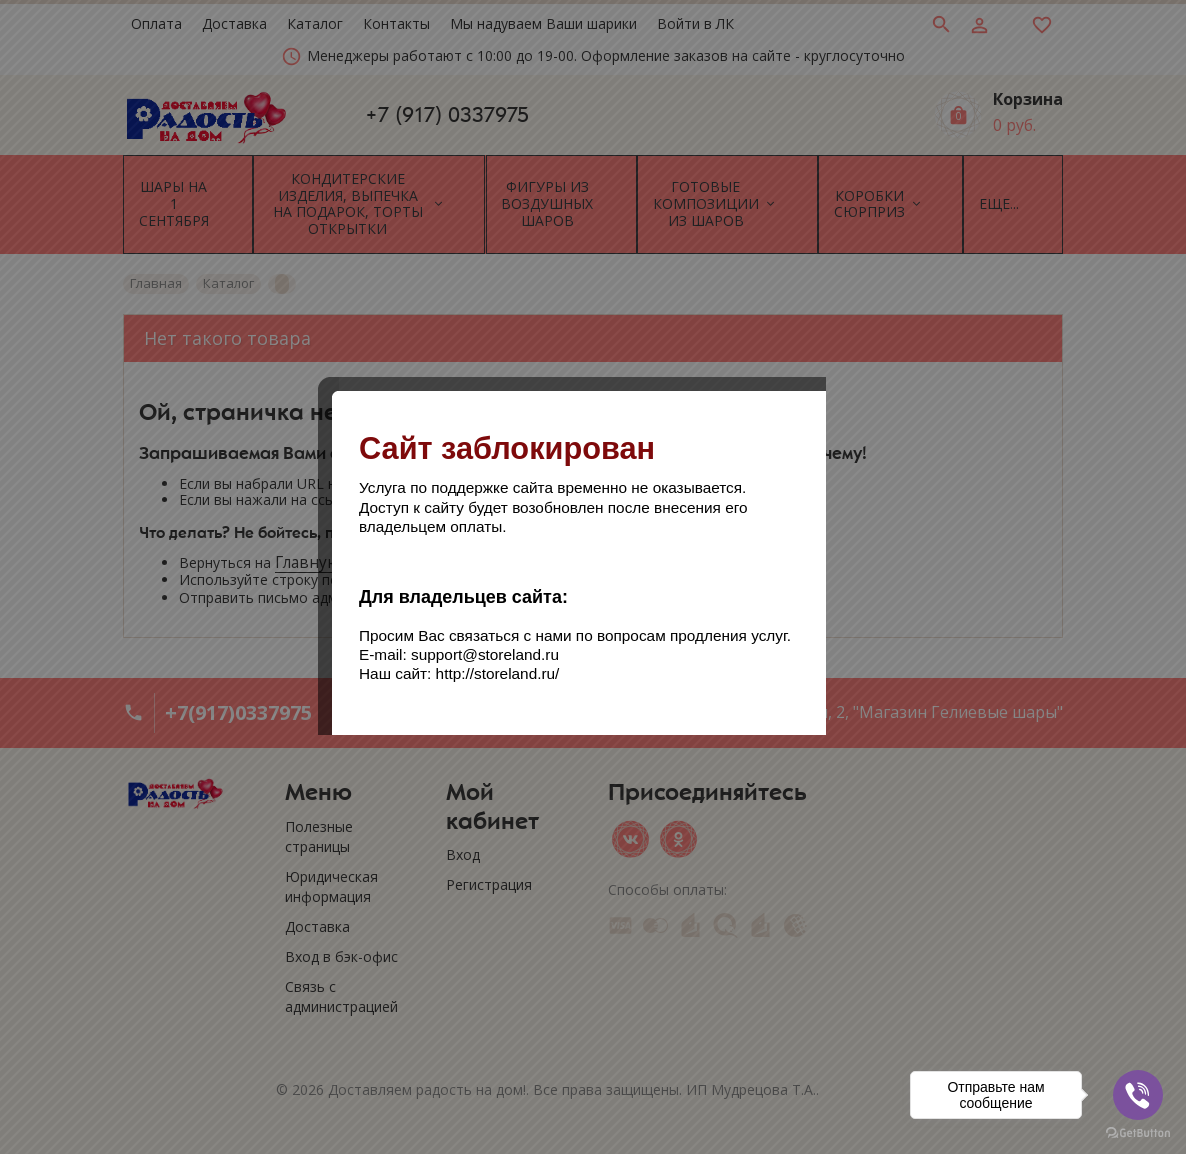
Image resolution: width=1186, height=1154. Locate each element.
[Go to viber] (1138, 1095)
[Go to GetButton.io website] (1138, 1133)
